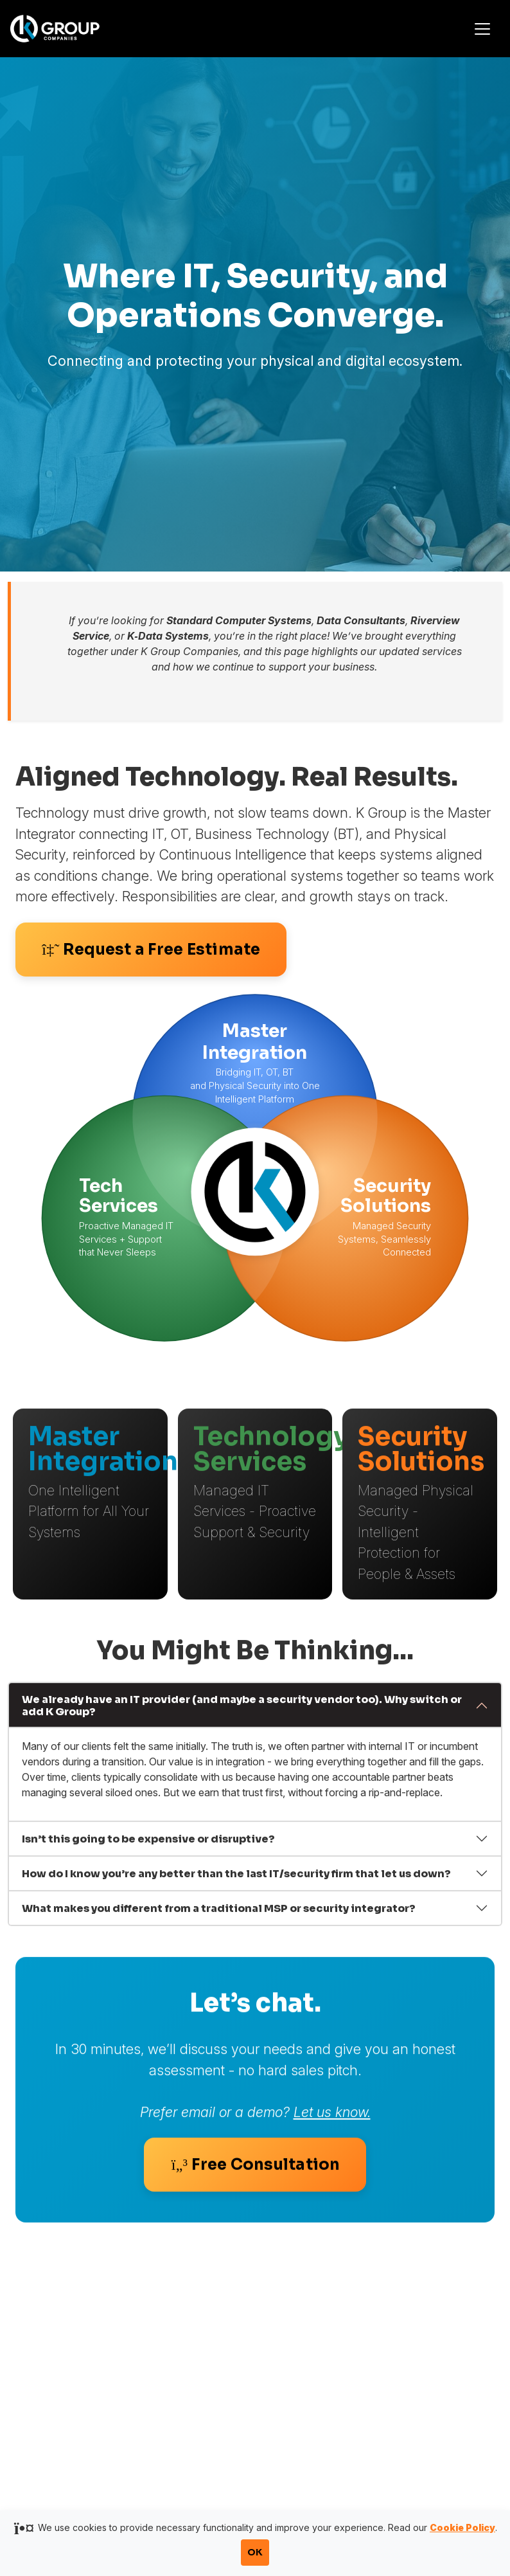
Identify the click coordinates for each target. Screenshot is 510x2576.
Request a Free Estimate (151, 949)
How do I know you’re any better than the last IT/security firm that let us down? (236, 1878)
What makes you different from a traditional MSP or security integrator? (219, 1913)
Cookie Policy (462, 2527)
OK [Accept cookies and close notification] (255, 2552)
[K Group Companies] (69, 27)
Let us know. (332, 2124)
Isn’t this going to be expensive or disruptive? (148, 1843)
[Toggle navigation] (482, 29)
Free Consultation (255, 2176)
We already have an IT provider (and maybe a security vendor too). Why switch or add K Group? (242, 1711)
